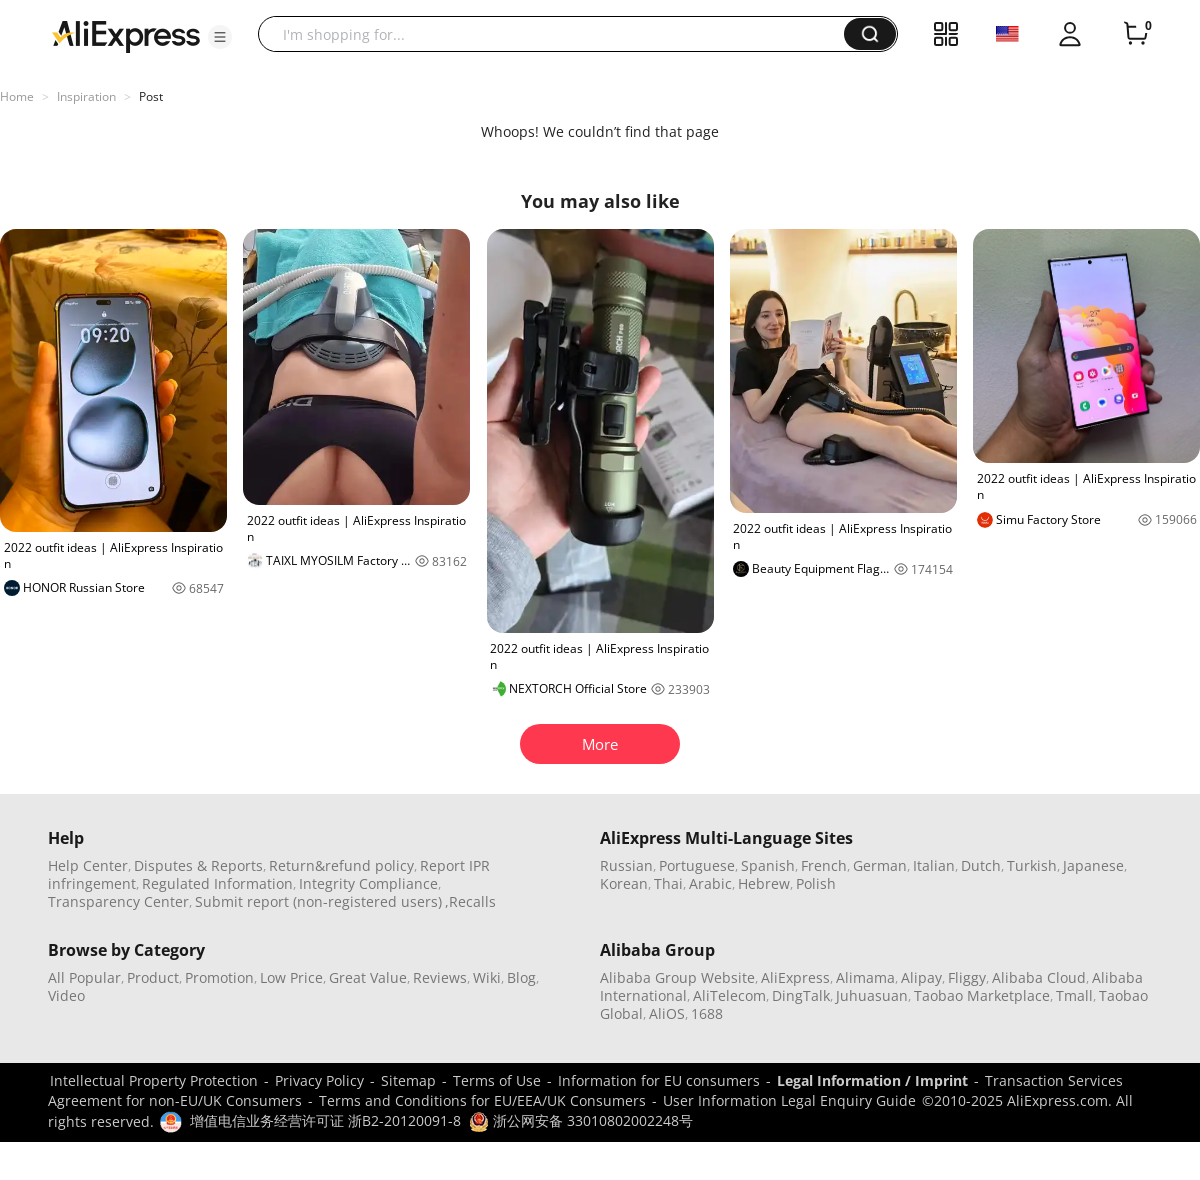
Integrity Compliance (368, 883)
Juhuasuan (872, 995)
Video (66, 995)
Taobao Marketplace (982, 995)
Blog (521, 977)
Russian (626, 865)
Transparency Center (118, 901)
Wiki (487, 977)
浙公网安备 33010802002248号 (581, 1120)
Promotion (219, 977)
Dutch (981, 865)
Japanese (1093, 865)
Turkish (1032, 865)
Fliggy (967, 977)
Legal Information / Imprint (872, 1080)
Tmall (1074, 995)
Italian (934, 865)
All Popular (84, 977)
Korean (624, 883)
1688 (707, 1013)
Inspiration (86, 96)
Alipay (921, 977)
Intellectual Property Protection (154, 1080)
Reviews (440, 977)
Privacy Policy (319, 1080)
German (880, 865)
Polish (816, 883)
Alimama (865, 977)
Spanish (768, 865)
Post (151, 96)
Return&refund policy (341, 865)
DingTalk (801, 995)
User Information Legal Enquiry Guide (789, 1100)
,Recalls (470, 901)
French (824, 865)
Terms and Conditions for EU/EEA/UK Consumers (482, 1100)
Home (17, 96)
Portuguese (697, 865)
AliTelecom (729, 995)
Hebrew (764, 883)
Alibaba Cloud (1039, 977)
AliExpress (795, 977)
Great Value (368, 977)
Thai (668, 883)
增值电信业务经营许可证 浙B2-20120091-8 (325, 1120)
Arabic (710, 883)
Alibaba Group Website (677, 977)
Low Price (291, 977)
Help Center (88, 865)
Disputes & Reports (198, 865)
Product (153, 977)
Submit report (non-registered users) (318, 901)
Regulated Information (217, 883)
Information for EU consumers (659, 1080)
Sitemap (408, 1080)
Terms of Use (497, 1080)
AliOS (667, 1013)
